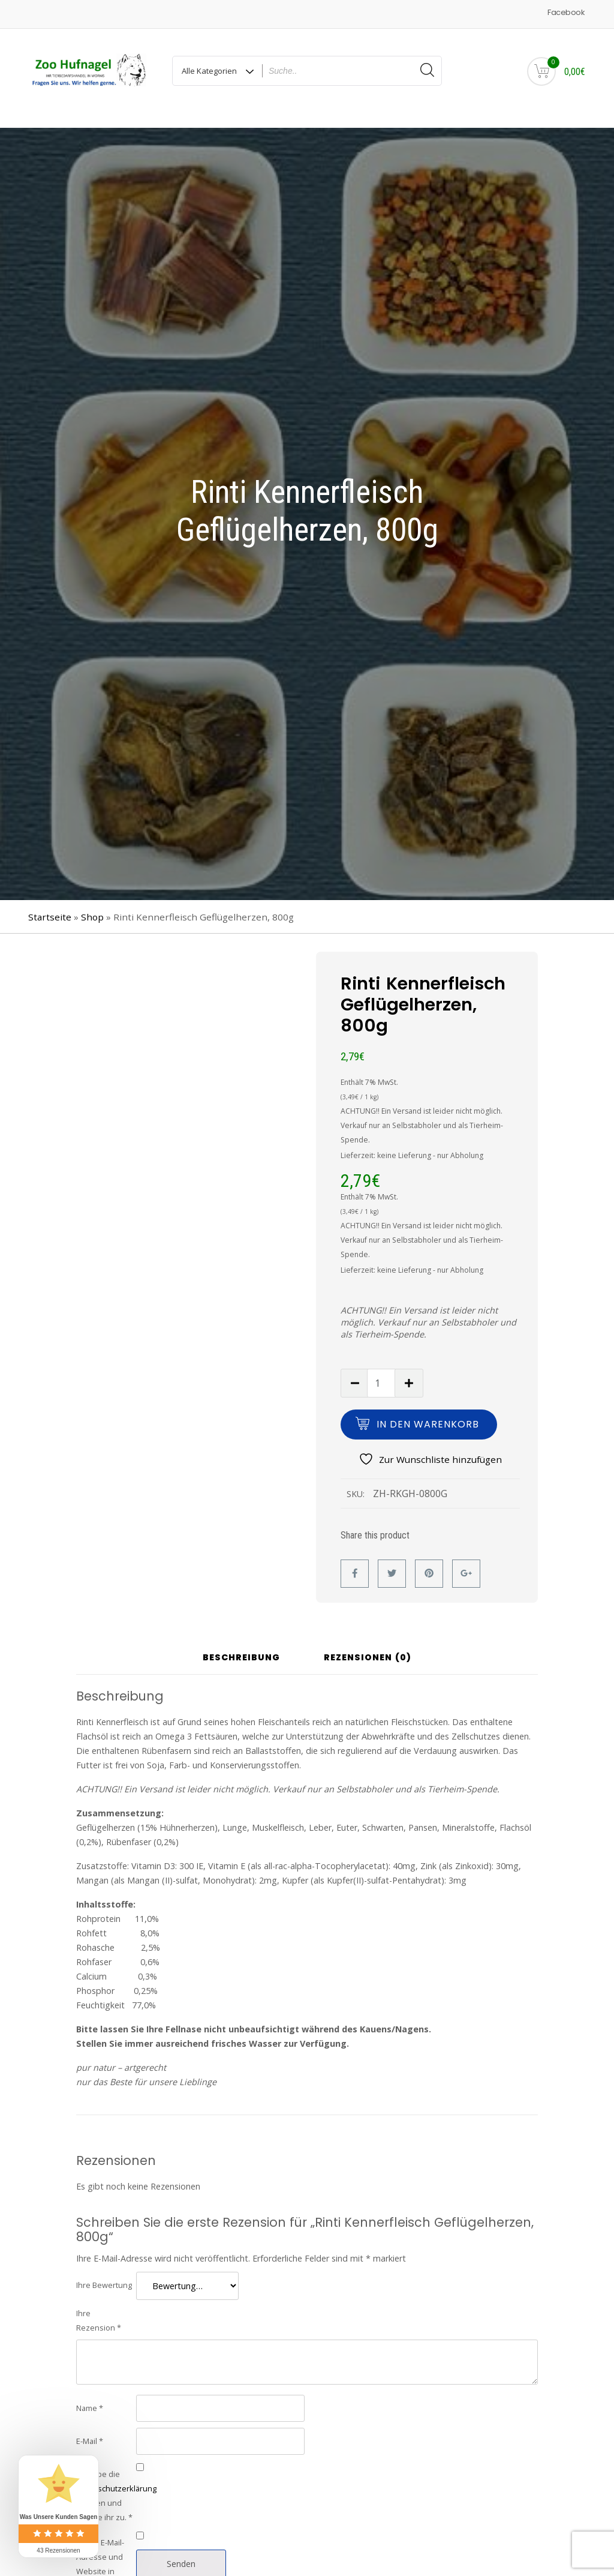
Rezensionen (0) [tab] (367, 1644)
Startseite (49, 904)
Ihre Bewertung (104, 2271)
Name (89, 2394)
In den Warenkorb (428, 1411)
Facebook (565, 12)
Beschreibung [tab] (241, 1644)
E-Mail (89, 2427)
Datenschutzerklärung (116, 2475)
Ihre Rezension (98, 2307)
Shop (92, 904)
